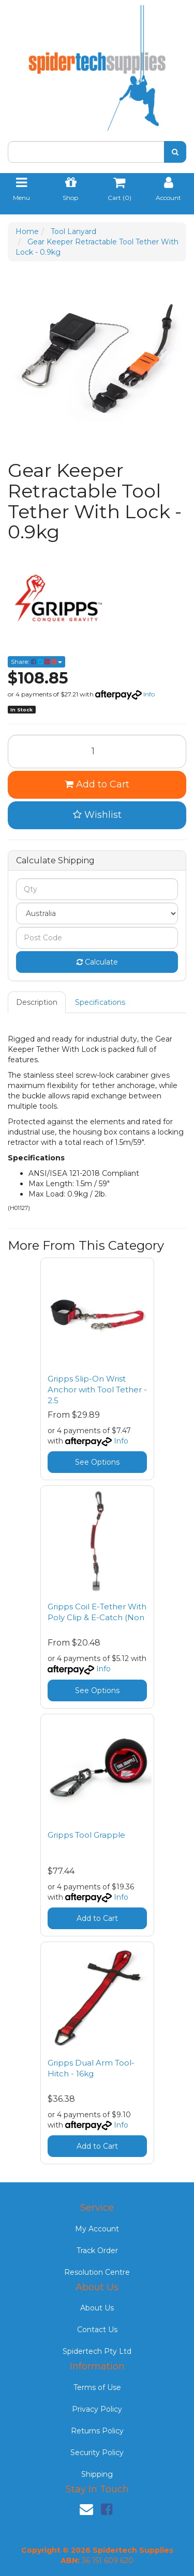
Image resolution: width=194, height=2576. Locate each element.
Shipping (97, 2474)
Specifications (100, 1002)
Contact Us (97, 2329)
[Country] (97, 913)
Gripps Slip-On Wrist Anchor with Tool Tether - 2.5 (97, 1389)
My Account (97, 2228)
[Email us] (86, 2509)
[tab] (37, 1002)
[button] (97, 815)
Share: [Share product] (36, 661)
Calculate (97, 962)
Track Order (97, 2250)
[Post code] (97, 938)
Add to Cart (97, 784)
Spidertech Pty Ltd (97, 2351)
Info (149, 694)
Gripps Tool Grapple (86, 1835)
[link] (106, 2509)
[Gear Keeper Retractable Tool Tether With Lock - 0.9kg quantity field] (97, 751)
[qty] (97, 889)
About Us (97, 2308)
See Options (97, 1462)
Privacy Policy (97, 2409)
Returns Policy (97, 2430)
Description (36, 1002)
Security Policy (97, 2452)
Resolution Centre (97, 2272)
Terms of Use (97, 2387)
